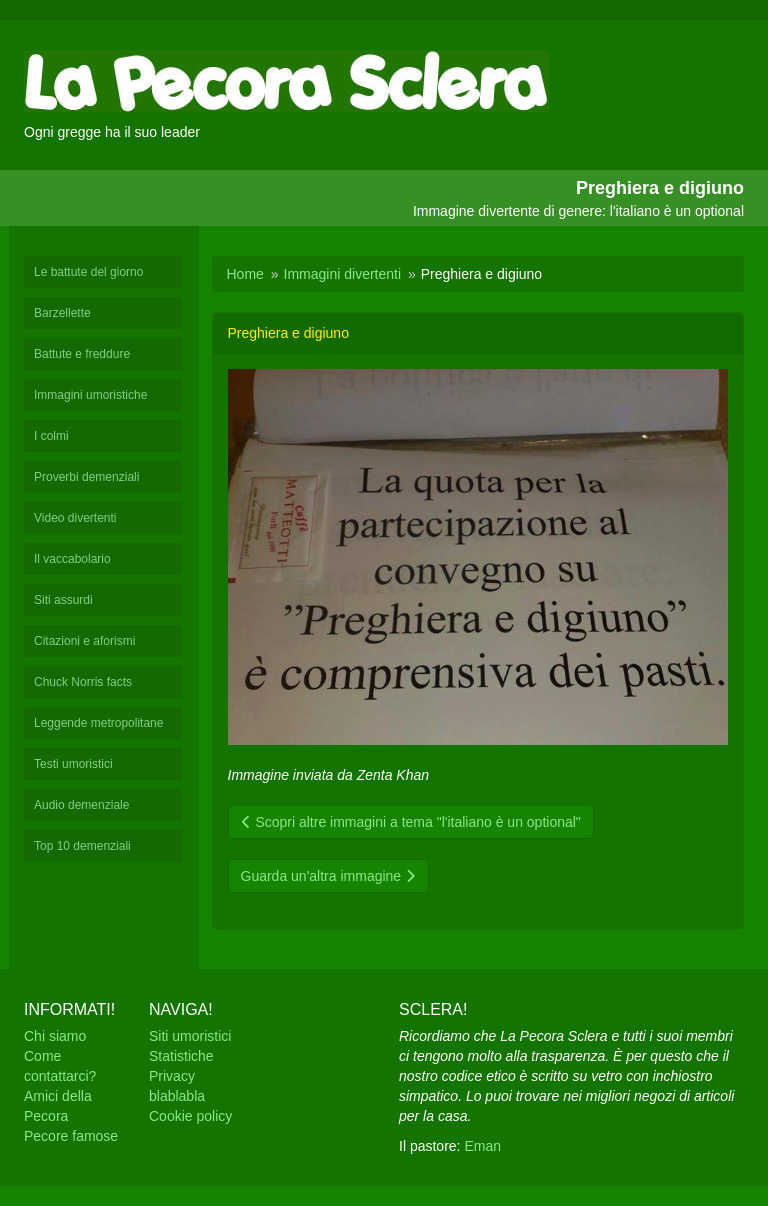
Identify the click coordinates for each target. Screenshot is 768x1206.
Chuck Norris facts (83, 682)
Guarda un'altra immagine (329, 876)
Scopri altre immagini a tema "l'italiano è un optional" (411, 822)
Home (245, 274)
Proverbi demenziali (86, 477)
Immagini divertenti (343, 274)
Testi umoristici (73, 764)
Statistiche (181, 1056)
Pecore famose (71, 1136)
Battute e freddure (82, 354)
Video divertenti (75, 518)
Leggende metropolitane (98, 723)
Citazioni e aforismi (84, 641)
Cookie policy (190, 1116)
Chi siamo (55, 1036)
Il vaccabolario (72, 559)
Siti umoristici (190, 1036)
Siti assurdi (63, 600)
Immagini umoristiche (90, 395)
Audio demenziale (81, 805)
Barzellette (62, 313)
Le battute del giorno (88, 272)
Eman (482, 1146)
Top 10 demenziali (82, 846)
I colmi (51, 436)
